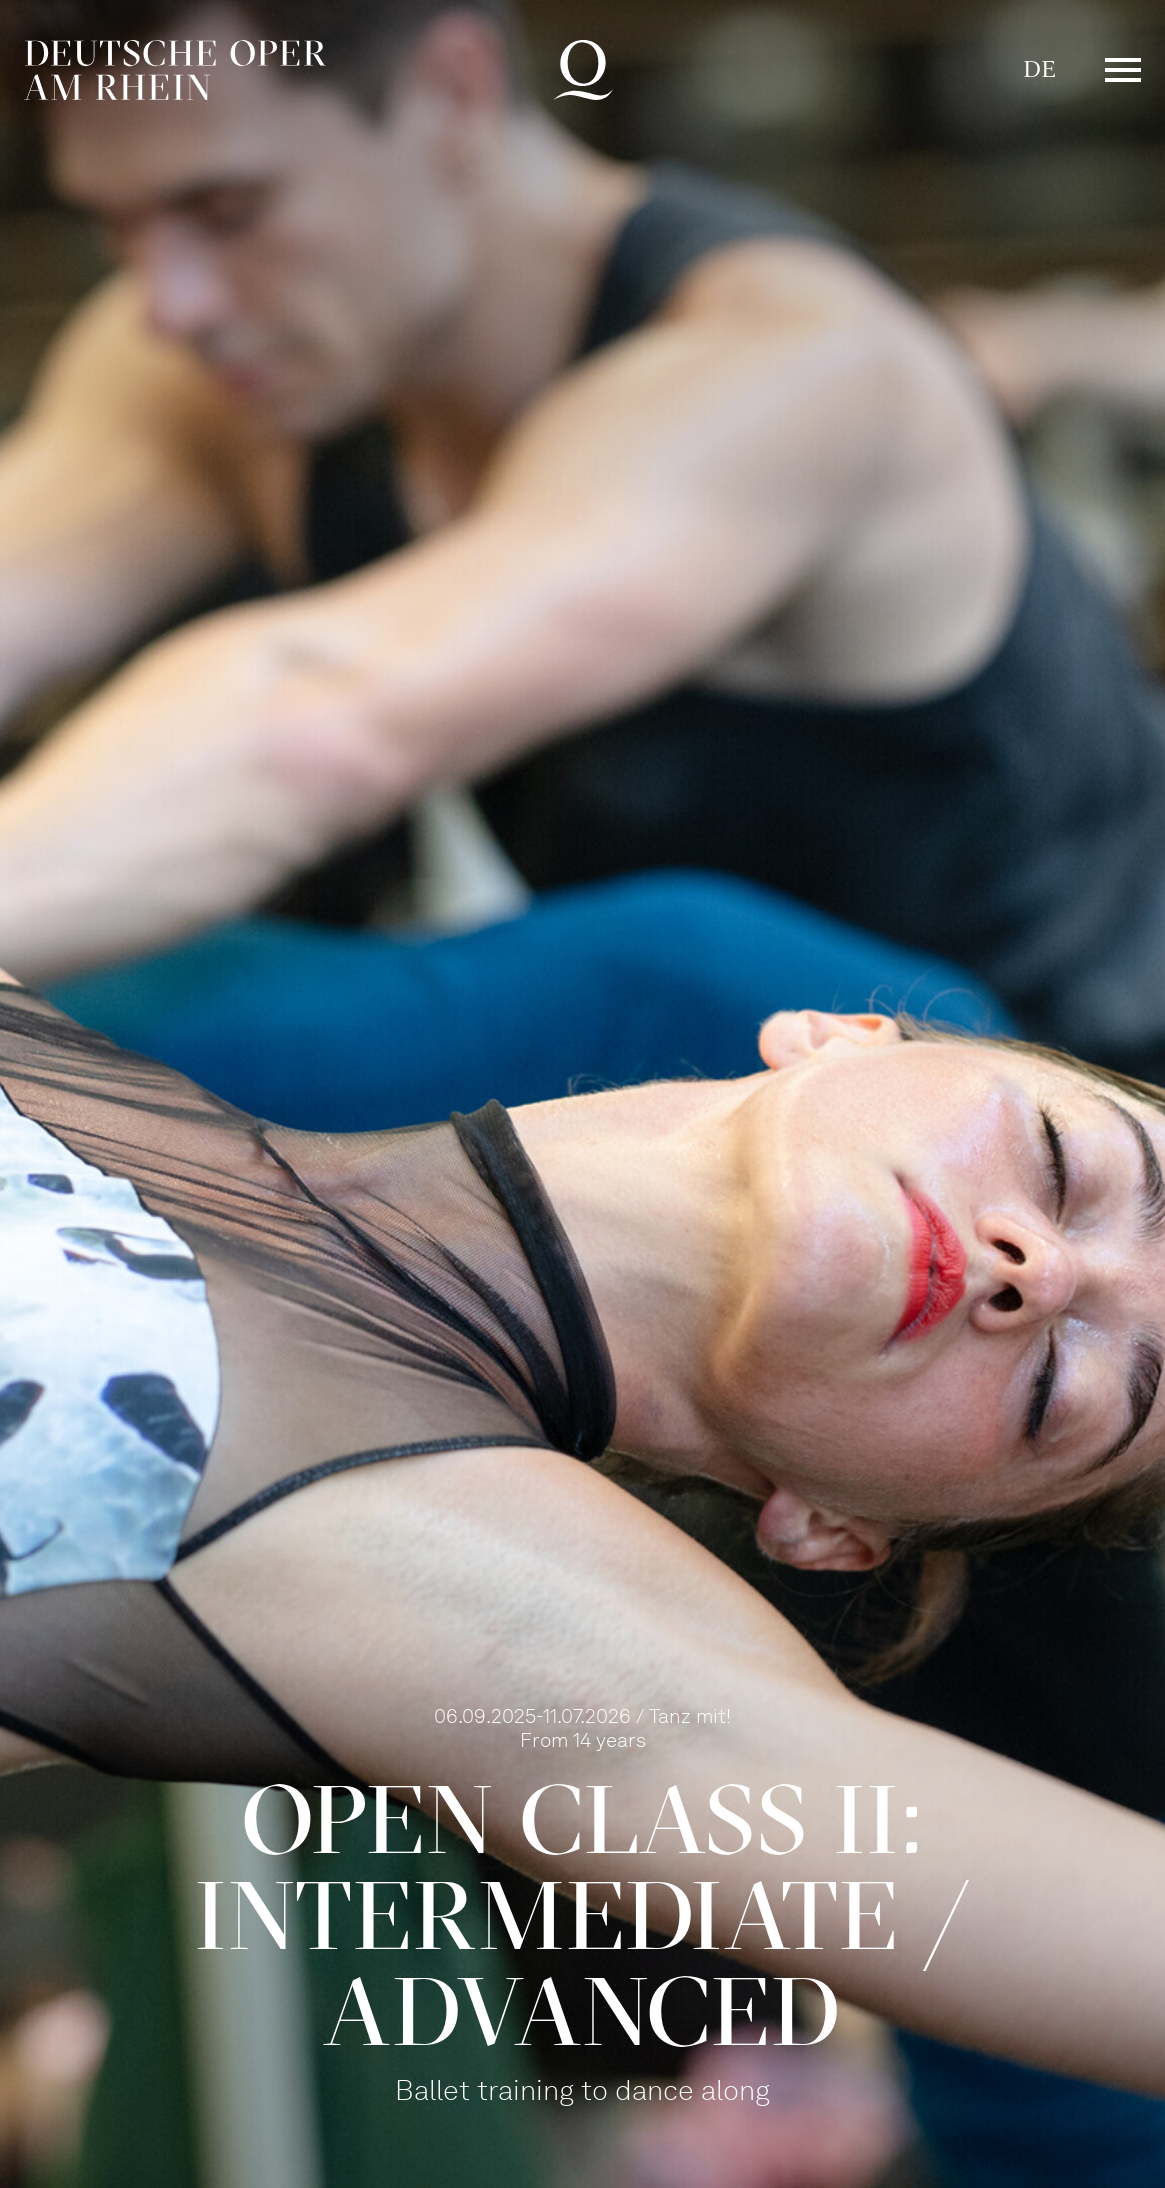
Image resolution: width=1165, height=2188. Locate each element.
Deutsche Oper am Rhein (175, 70)
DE (1039, 69)
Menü (1123, 70)
